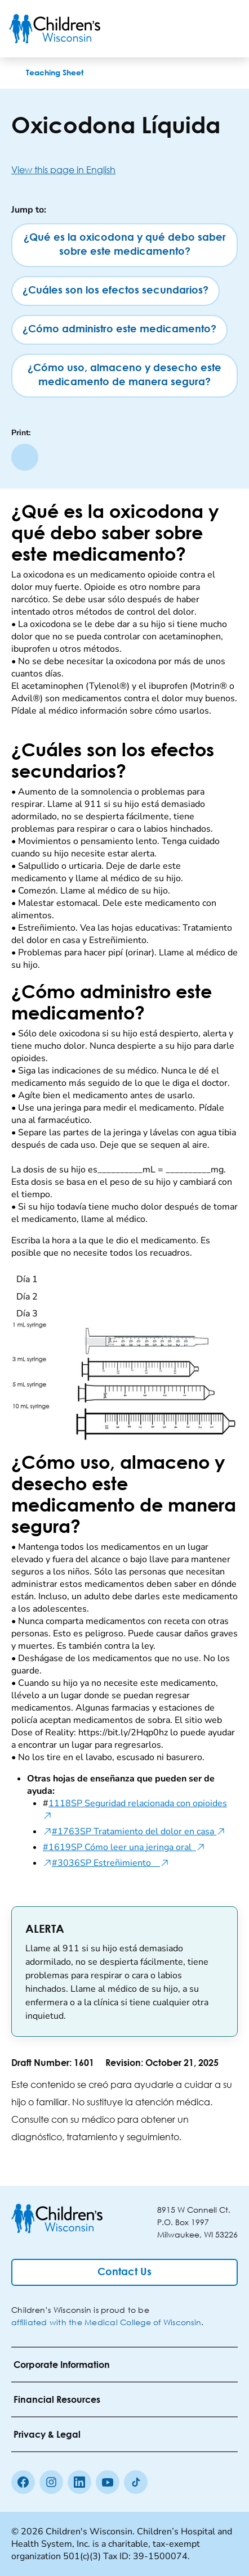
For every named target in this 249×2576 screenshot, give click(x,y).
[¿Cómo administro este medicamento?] (119, 330)
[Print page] (24, 457)
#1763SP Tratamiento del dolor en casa (138, 1831)
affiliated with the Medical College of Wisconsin (106, 2322)
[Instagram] (51, 2482)
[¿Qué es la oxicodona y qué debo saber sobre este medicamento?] (124, 245)
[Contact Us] (124, 2272)
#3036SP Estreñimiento (110, 1863)
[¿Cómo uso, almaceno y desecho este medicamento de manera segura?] (124, 376)
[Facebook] (23, 2482)
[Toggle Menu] (226, 28)
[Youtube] (107, 2482)
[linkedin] (79, 2482)
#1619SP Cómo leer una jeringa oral (124, 1847)
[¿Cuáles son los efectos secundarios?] (115, 291)
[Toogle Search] (197, 28)
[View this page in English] (124, 169)
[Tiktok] (136, 2482)
